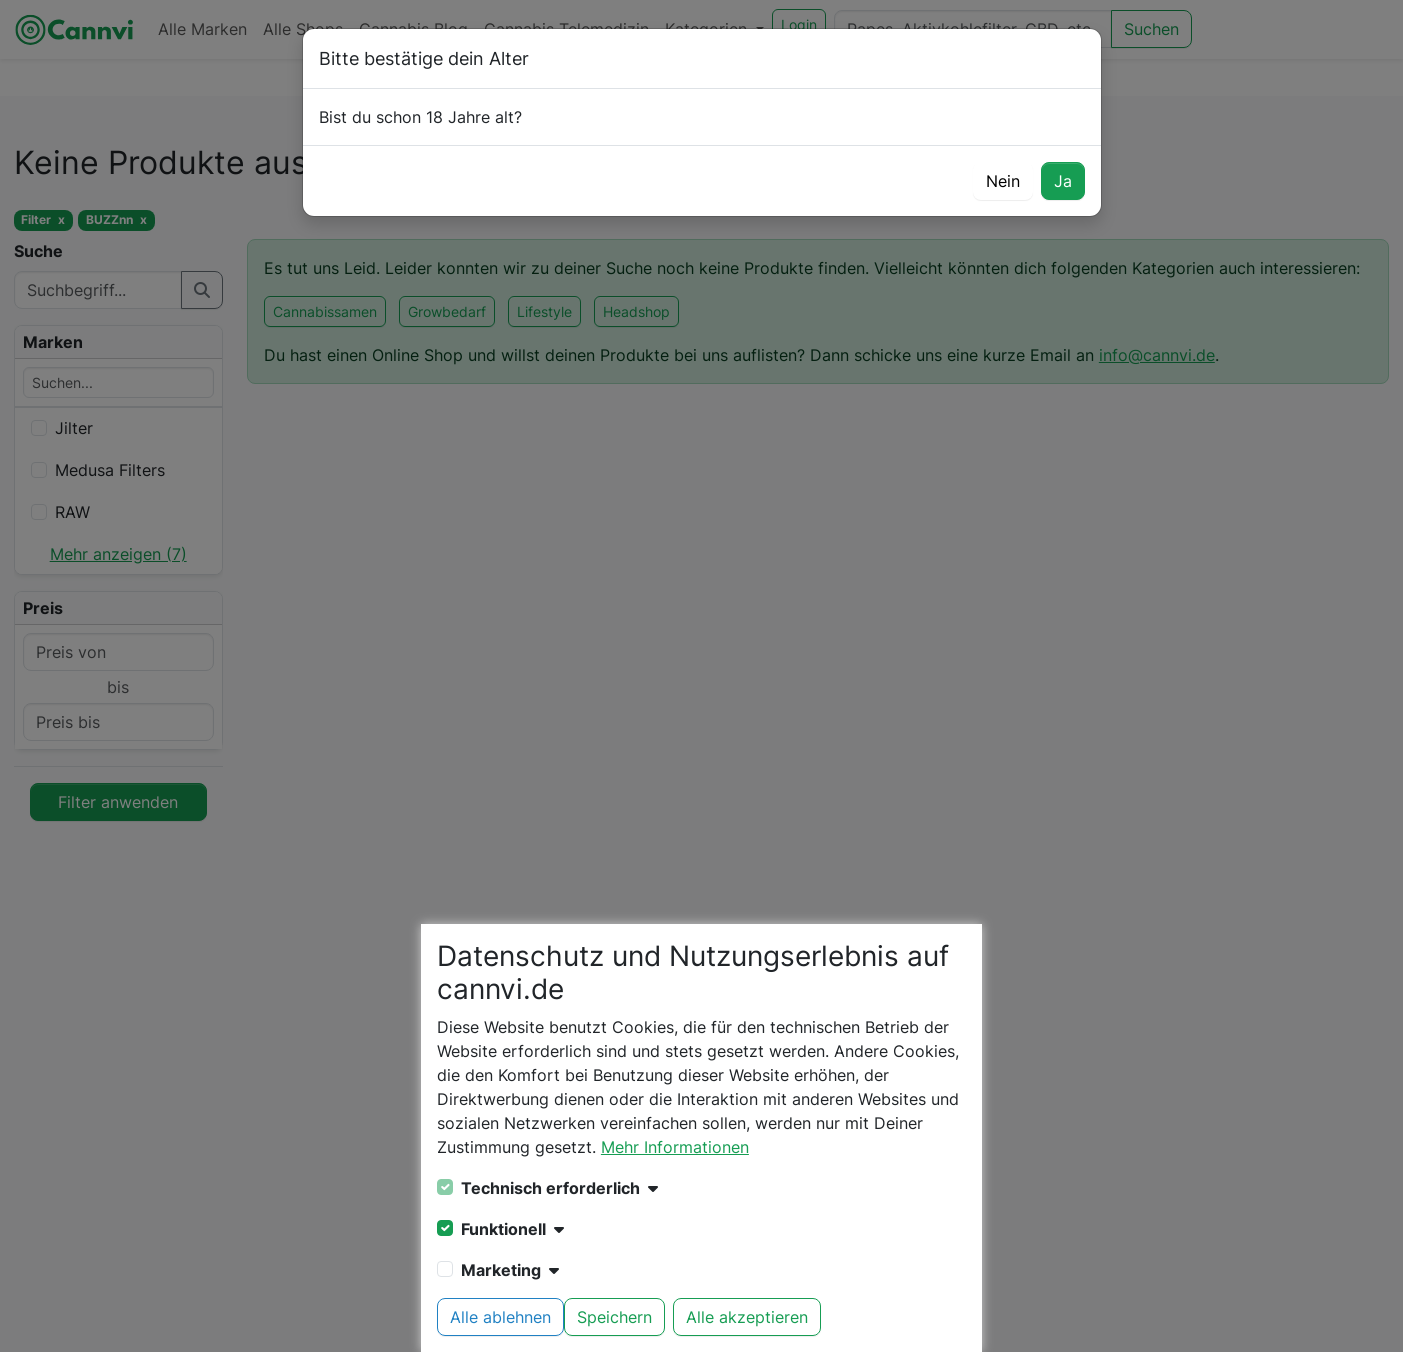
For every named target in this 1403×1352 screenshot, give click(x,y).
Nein (1003, 181)
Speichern (614, 1317)
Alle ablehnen (500, 1317)
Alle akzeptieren (747, 1317)
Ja (1063, 181)
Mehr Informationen (675, 1147)
